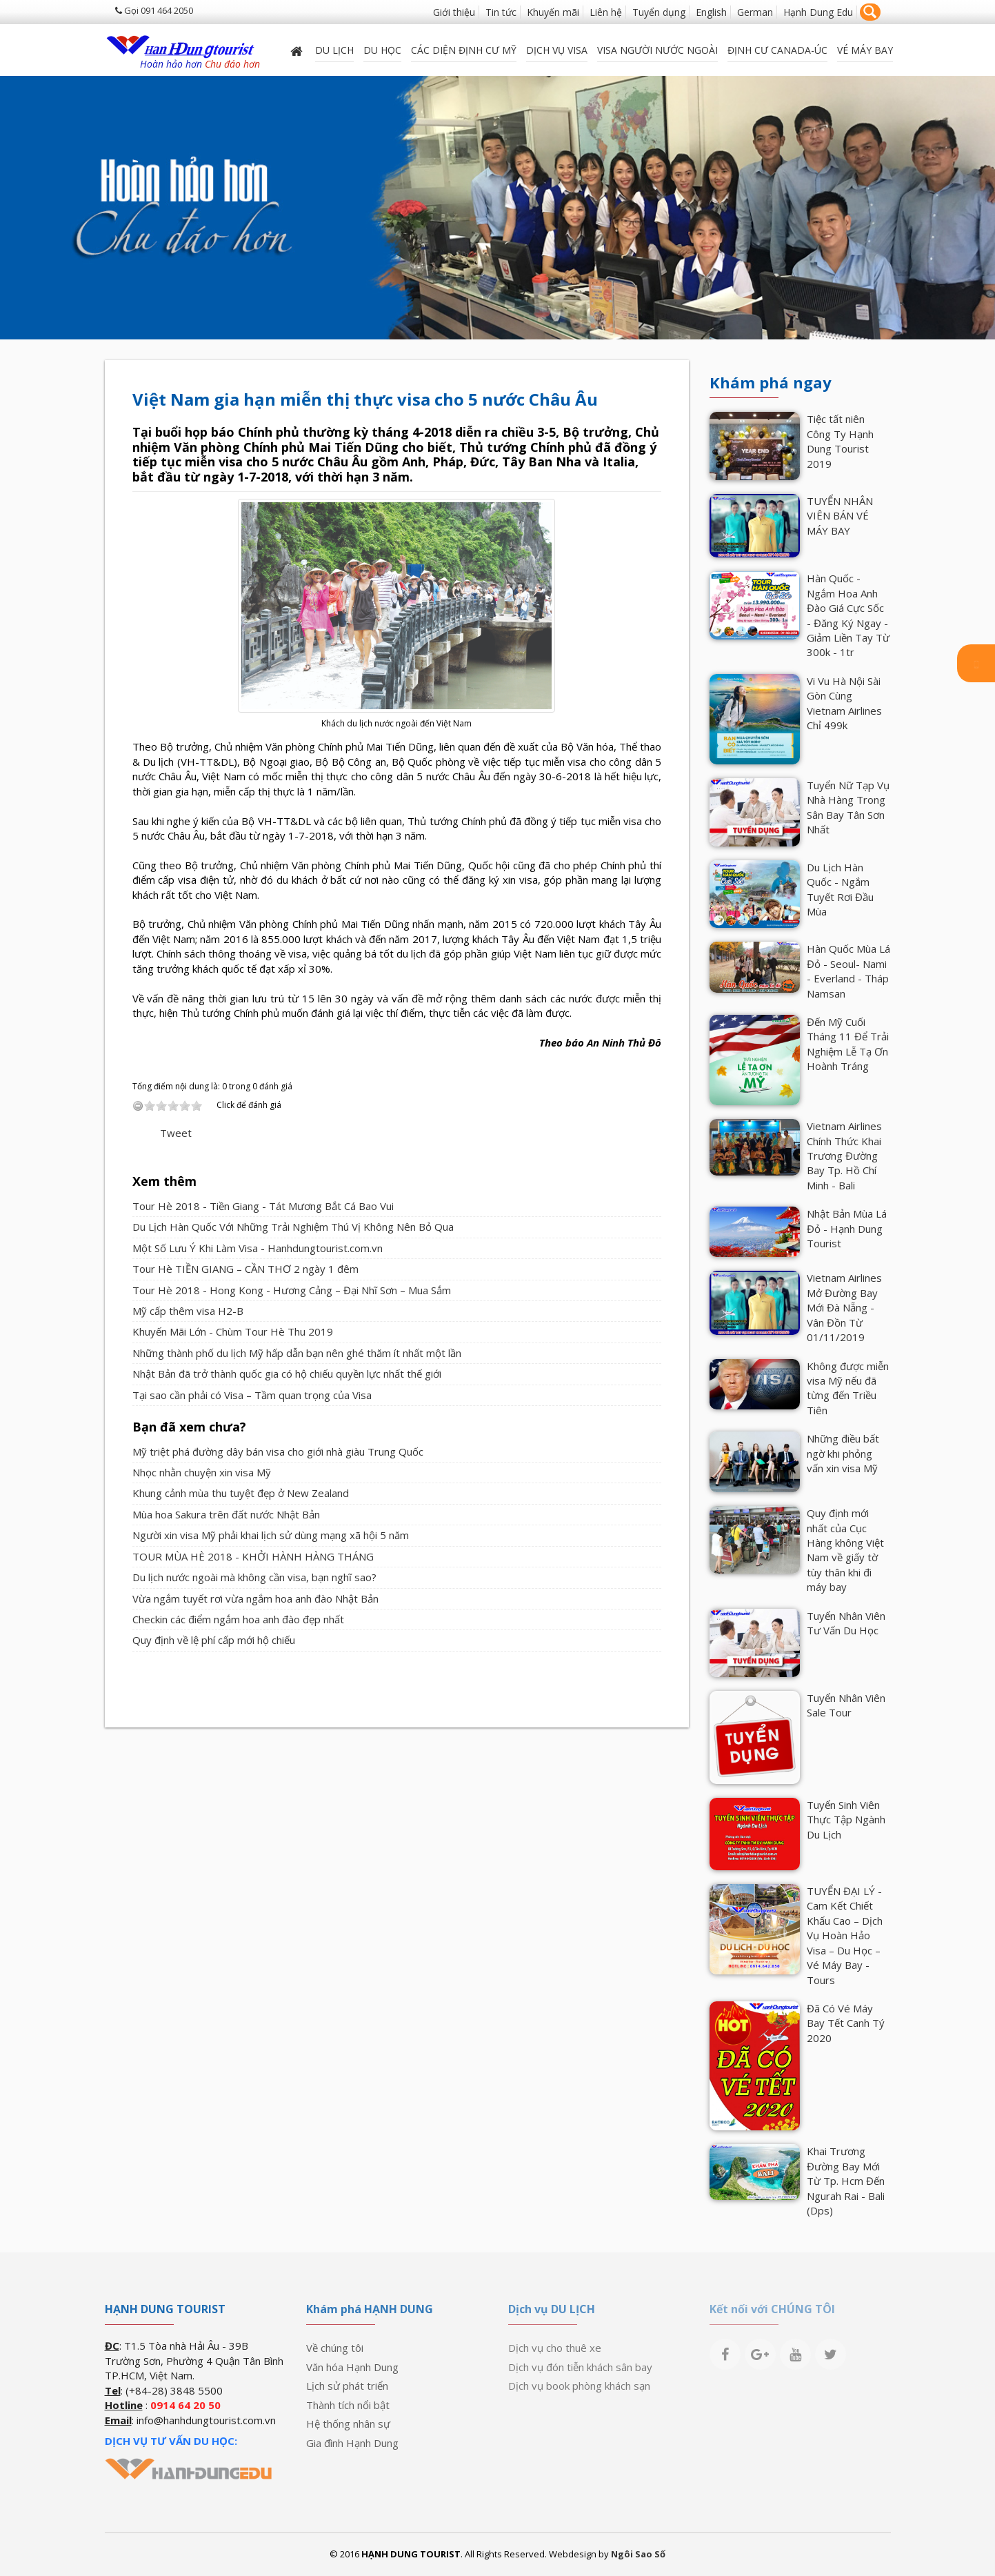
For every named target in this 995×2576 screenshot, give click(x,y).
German (755, 12)
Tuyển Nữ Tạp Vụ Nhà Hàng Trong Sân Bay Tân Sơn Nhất (848, 807)
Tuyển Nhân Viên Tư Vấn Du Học (846, 1623)
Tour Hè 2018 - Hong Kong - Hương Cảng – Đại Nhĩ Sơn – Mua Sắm (291, 1290)
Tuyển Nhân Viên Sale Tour (846, 1705)
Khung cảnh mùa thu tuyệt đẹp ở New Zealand (240, 1493)
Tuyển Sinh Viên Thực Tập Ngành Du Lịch (846, 1819)
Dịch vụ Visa (556, 50)
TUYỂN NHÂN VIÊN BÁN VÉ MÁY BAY (840, 515)
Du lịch (334, 50)
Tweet (176, 1133)
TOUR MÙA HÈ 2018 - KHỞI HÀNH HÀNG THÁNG (253, 1556)
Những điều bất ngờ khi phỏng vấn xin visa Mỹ (843, 1453)
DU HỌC (382, 50)
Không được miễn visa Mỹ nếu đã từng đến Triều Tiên (848, 1388)
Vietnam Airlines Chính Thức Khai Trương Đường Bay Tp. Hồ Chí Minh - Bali (844, 1155)
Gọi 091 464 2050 (154, 10)
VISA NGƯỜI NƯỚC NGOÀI (657, 50)
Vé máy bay (865, 50)
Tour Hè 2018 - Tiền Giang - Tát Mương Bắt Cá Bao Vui (263, 1206)
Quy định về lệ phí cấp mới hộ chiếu (213, 1640)
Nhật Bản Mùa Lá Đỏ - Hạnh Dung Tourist (847, 1228)
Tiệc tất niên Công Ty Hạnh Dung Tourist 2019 (840, 441)
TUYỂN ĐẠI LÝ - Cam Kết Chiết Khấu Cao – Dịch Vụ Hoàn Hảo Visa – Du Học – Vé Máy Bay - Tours (845, 1935)
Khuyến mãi (553, 12)
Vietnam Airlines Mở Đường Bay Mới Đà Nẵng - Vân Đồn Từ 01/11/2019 (844, 1307)
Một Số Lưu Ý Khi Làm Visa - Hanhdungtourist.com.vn (257, 1248)
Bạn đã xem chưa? (189, 1427)
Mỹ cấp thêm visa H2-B (187, 1311)
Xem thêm (164, 1181)
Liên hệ (606, 12)
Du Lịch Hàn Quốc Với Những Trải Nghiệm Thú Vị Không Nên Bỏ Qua (293, 1226)
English (711, 12)
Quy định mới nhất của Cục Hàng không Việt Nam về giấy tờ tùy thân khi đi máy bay (845, 1550)
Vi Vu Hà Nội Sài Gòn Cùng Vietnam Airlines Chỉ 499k (844, 703)
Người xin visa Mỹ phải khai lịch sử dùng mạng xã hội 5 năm (270, 1535)
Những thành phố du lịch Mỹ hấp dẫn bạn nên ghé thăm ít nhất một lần (296, 1353)
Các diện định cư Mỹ (463, 50)
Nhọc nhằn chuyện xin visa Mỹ (201, 1472)
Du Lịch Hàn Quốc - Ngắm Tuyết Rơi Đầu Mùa (840, 889)
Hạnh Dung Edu (818, 12)
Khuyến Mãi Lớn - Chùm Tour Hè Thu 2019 (232, 1331)
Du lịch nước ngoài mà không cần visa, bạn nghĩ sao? (254, 1577)
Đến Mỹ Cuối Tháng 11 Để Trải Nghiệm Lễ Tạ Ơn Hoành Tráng (848, 1044)
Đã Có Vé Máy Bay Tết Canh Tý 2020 (846, 2023)
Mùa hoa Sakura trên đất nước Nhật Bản (226, 1514)
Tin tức (500, 12)
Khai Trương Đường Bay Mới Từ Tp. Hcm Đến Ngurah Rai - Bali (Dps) (846, 2180)
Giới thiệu (454, 12)
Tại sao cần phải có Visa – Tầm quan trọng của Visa (252, 1395)
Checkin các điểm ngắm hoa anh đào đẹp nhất (238, 1619)
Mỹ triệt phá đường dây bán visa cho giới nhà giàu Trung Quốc (277, 1451)
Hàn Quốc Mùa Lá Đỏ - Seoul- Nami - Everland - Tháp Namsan (848, 971)
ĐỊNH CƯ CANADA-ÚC (777, 50)
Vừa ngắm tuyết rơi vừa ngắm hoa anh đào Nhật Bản (255, 1598)
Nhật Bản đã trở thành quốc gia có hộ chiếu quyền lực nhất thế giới (286, 1373)
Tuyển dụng (658, 12)
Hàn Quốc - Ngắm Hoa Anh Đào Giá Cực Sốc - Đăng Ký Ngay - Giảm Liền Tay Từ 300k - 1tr (848, 615)
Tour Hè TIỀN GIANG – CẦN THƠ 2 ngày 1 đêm (245, 1269)
